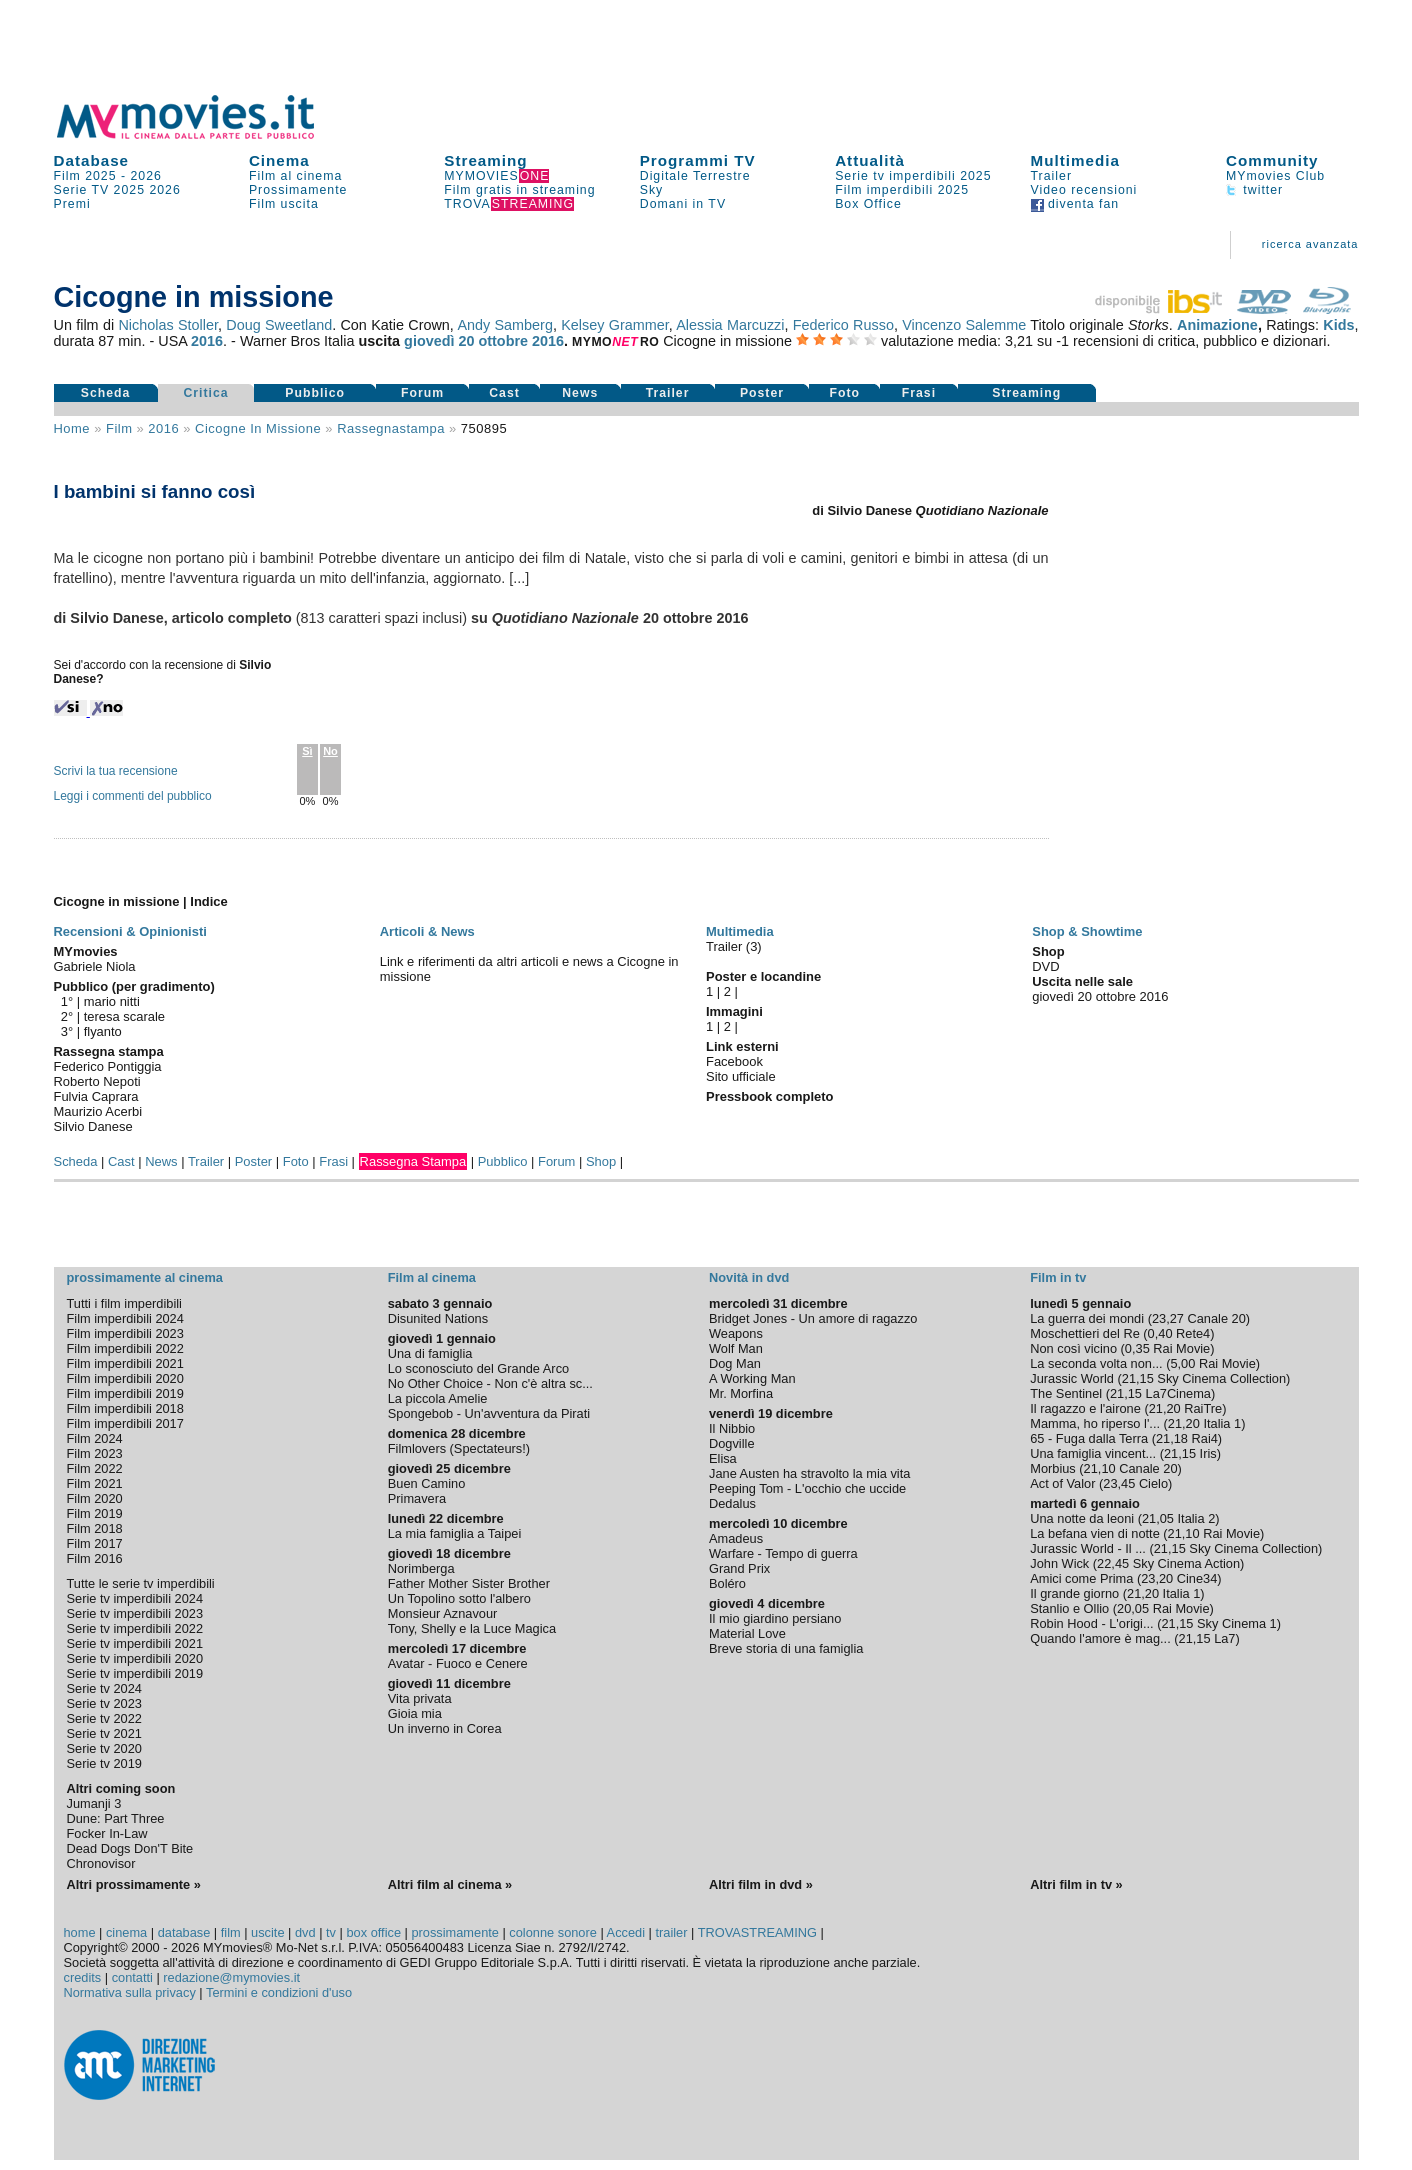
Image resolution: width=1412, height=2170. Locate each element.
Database (92, 160)
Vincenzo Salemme (964, 325)
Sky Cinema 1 (1237, 1623)
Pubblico (315, 393)
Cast (504, 393)
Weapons (736, 1333)
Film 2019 (95, 1513)
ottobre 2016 (522, 341)
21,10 (1100, 1468)
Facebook (734, 1061)
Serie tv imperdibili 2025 (913, 176)
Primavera (417, 1498)
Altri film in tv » (1076, 1884)
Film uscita (284, 204)
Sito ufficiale (741, 1076)
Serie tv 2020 (104, 1748)
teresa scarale (124, 1016)
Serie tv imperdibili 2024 (135, 1598)
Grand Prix (739, 1568)
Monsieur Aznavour (443, 1613)
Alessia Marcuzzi (730, 325)
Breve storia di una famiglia (786, 1648)
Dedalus (732, 1503)
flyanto (103, 1031)
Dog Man (735, 1363)
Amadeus (736, 1538)
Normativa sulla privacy (130, 1992)
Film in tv (1058, 1277)
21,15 (1138, 1378)
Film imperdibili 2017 (125, 1423)
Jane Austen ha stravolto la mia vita (809, 1473)
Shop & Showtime (1087, 931)
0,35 (1137, 1348)
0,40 (1160, 1333)
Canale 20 (1217, 1318)
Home (72, 428)
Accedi (626, 1932)
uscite (267, 1932)
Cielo (1153, 1483)
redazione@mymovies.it (231, 1977)
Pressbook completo (769, 1096)
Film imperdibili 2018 (125, 1408)
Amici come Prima (1081, 1578)
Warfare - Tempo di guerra (783, 1553)
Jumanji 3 (94, 1803)
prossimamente (454, 1932)
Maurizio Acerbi (98, 1111)
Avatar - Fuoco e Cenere (458, 1663)
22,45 (1113, 1563)
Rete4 (1193, 1333)
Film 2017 (95, 1543)
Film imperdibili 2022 (125, 1348)
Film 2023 (95, 1453)
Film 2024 (95, 1438)
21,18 (1172, 1438)
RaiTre (1203, 1408)
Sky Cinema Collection (1221, 1378)
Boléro (727, 1583)
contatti (132, 1977)
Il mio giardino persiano (775, 1618)
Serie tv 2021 (104, 1733)
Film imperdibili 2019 (125, 1393)
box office (373, 1932)
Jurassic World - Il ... (1088, 1548)
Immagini (734, 1011)
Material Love (747, 1633)
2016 (207, 341)
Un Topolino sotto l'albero (459, 1598)
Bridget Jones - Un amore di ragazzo (813, 1318)
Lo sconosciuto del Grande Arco (478, 1368)
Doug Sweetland (279, 325)
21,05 (1158, 1518)
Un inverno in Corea (445, 1728)
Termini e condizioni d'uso (279, 1992)
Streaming (485, 160)
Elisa (723, 1458)
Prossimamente (298, 190)
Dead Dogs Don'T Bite (130, 1848)
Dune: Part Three (116, 1818)
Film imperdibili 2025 (902, 190)
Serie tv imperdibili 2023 (135, 1613)
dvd (305, 1932)
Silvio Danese (93, 1126)
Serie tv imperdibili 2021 (135, 1643)
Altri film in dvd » (761, 1884)
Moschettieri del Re (1085, 1333)
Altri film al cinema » (450, 1884)
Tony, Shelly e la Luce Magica (472, 1628)
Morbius (1053, 1468)
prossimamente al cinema (145, 1277)
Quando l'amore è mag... (1100, 1638)
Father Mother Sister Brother (469, 1583)
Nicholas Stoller (168, 325)
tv (331, 1932)
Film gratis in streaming (519, 190)
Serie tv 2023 (104, 1703)
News (580, 393)
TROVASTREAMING (757, 1932)
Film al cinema (295, 176)
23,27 (1168, 1318)
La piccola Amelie (438, 1398)
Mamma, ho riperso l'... (1095, 1423)
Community (1272, 160)
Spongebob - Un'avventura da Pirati (489, 1413)
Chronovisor (101, 1863)
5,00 (1182, 1363)
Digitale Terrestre (695, 176)
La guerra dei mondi (1087, 1318)
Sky (652, 190)
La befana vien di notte (1095, 1533)
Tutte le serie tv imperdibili (141, 1583)
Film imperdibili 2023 (125, 1333)
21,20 (1165, 1408)
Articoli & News (427, 931)
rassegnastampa (391, 428)
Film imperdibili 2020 (125, 1378)
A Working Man (752, 1378)
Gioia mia (415, 1713)
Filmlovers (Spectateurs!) (459, 1448)
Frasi (919, 393)
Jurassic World (1072, 1378)
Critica (205, 393)
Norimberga (421, 1568)
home (80, 1932)
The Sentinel (1066, 1393)
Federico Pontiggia (108, 1066)
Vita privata (420, 1698)
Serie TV (82, 190)
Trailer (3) (734, 946)
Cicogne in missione (258, 428)
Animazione (1217, 325)
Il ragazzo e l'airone (1085, 1408)
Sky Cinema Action (1186, 1563)
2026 (146, 176)
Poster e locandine (763, 976)
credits (83, 1977)
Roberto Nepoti (97, 1081)
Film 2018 (95, 1528)
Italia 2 (1197, 1518)
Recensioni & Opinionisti (130, 931)
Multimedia (1075, 160)
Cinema (279, 160)
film (119, 428)
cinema (126, 1932)
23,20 (1157, 1578)
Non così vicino (1073, 1348)
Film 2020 (95, 1498)
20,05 (1133, 1608)
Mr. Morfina (741, 1393)
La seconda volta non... (1096, 1363)
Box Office (868, 204)
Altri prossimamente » (134, 1884)
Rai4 (1205, 1438)
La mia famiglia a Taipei (455, 1533)
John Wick (1059, 1563)
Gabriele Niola (95, 966)
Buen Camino (427, 1483)
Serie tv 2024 (104, 1688)
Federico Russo (843, 325)
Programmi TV (698, 160)
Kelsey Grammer (614, 325)
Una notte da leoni (1082, 1518)
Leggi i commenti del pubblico (133, 796)
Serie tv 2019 (104, 1763)
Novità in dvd (749, 1277)
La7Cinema (1178, 1393)
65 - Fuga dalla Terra (1089, 1438)
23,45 (1119, 1483)
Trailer (1051, 176)
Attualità (870, 160)
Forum (422, 393)
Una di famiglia (430, 1353)
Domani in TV (683, 204)
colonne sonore (553, 1932)
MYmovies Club (1275, 176)
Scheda (106, 393)
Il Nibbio (732, 1428)
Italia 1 (1222, 1423)
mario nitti (112, 1001)
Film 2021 (95, 1483)
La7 (1224, 1638)
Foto (844, 393)
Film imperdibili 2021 (125, 1363)
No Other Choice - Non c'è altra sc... (490, 1383)
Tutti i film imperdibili (124, 1303)
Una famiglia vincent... (1093, 1453)
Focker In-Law (107, 1833)
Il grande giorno (1074, 1593)
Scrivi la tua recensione (116, 771)
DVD (1045, 966)
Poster (762, 393)
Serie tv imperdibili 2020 (135, 1658)
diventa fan (1075, 204)
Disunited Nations (438, 1318)
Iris (1208, 1453)
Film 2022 (95, 1468)
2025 (129, 190)
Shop (601, 1161)
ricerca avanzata (1310, 244)
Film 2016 (95, 1558)
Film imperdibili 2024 (125, 1318)
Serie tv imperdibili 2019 (135, 1673)
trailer (671, 1932)
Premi (72, 204)
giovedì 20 (439, 341)
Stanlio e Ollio (1069, 1608)
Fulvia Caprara (96, 1096)
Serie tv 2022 (104, 1718)
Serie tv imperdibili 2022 (135, 1628)
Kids (1338, 325)
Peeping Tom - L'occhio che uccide (807, 1488)
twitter (1254, 190)
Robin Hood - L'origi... (1091, 1623)
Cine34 (1197, 1578)
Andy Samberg (505, 325)
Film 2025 (85, 176)
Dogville (732, 1443)
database (184, 1932)
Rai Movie (1181, 1348)
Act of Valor (1062, 1483)
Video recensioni (1084, 190)
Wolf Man (736, 1348)
